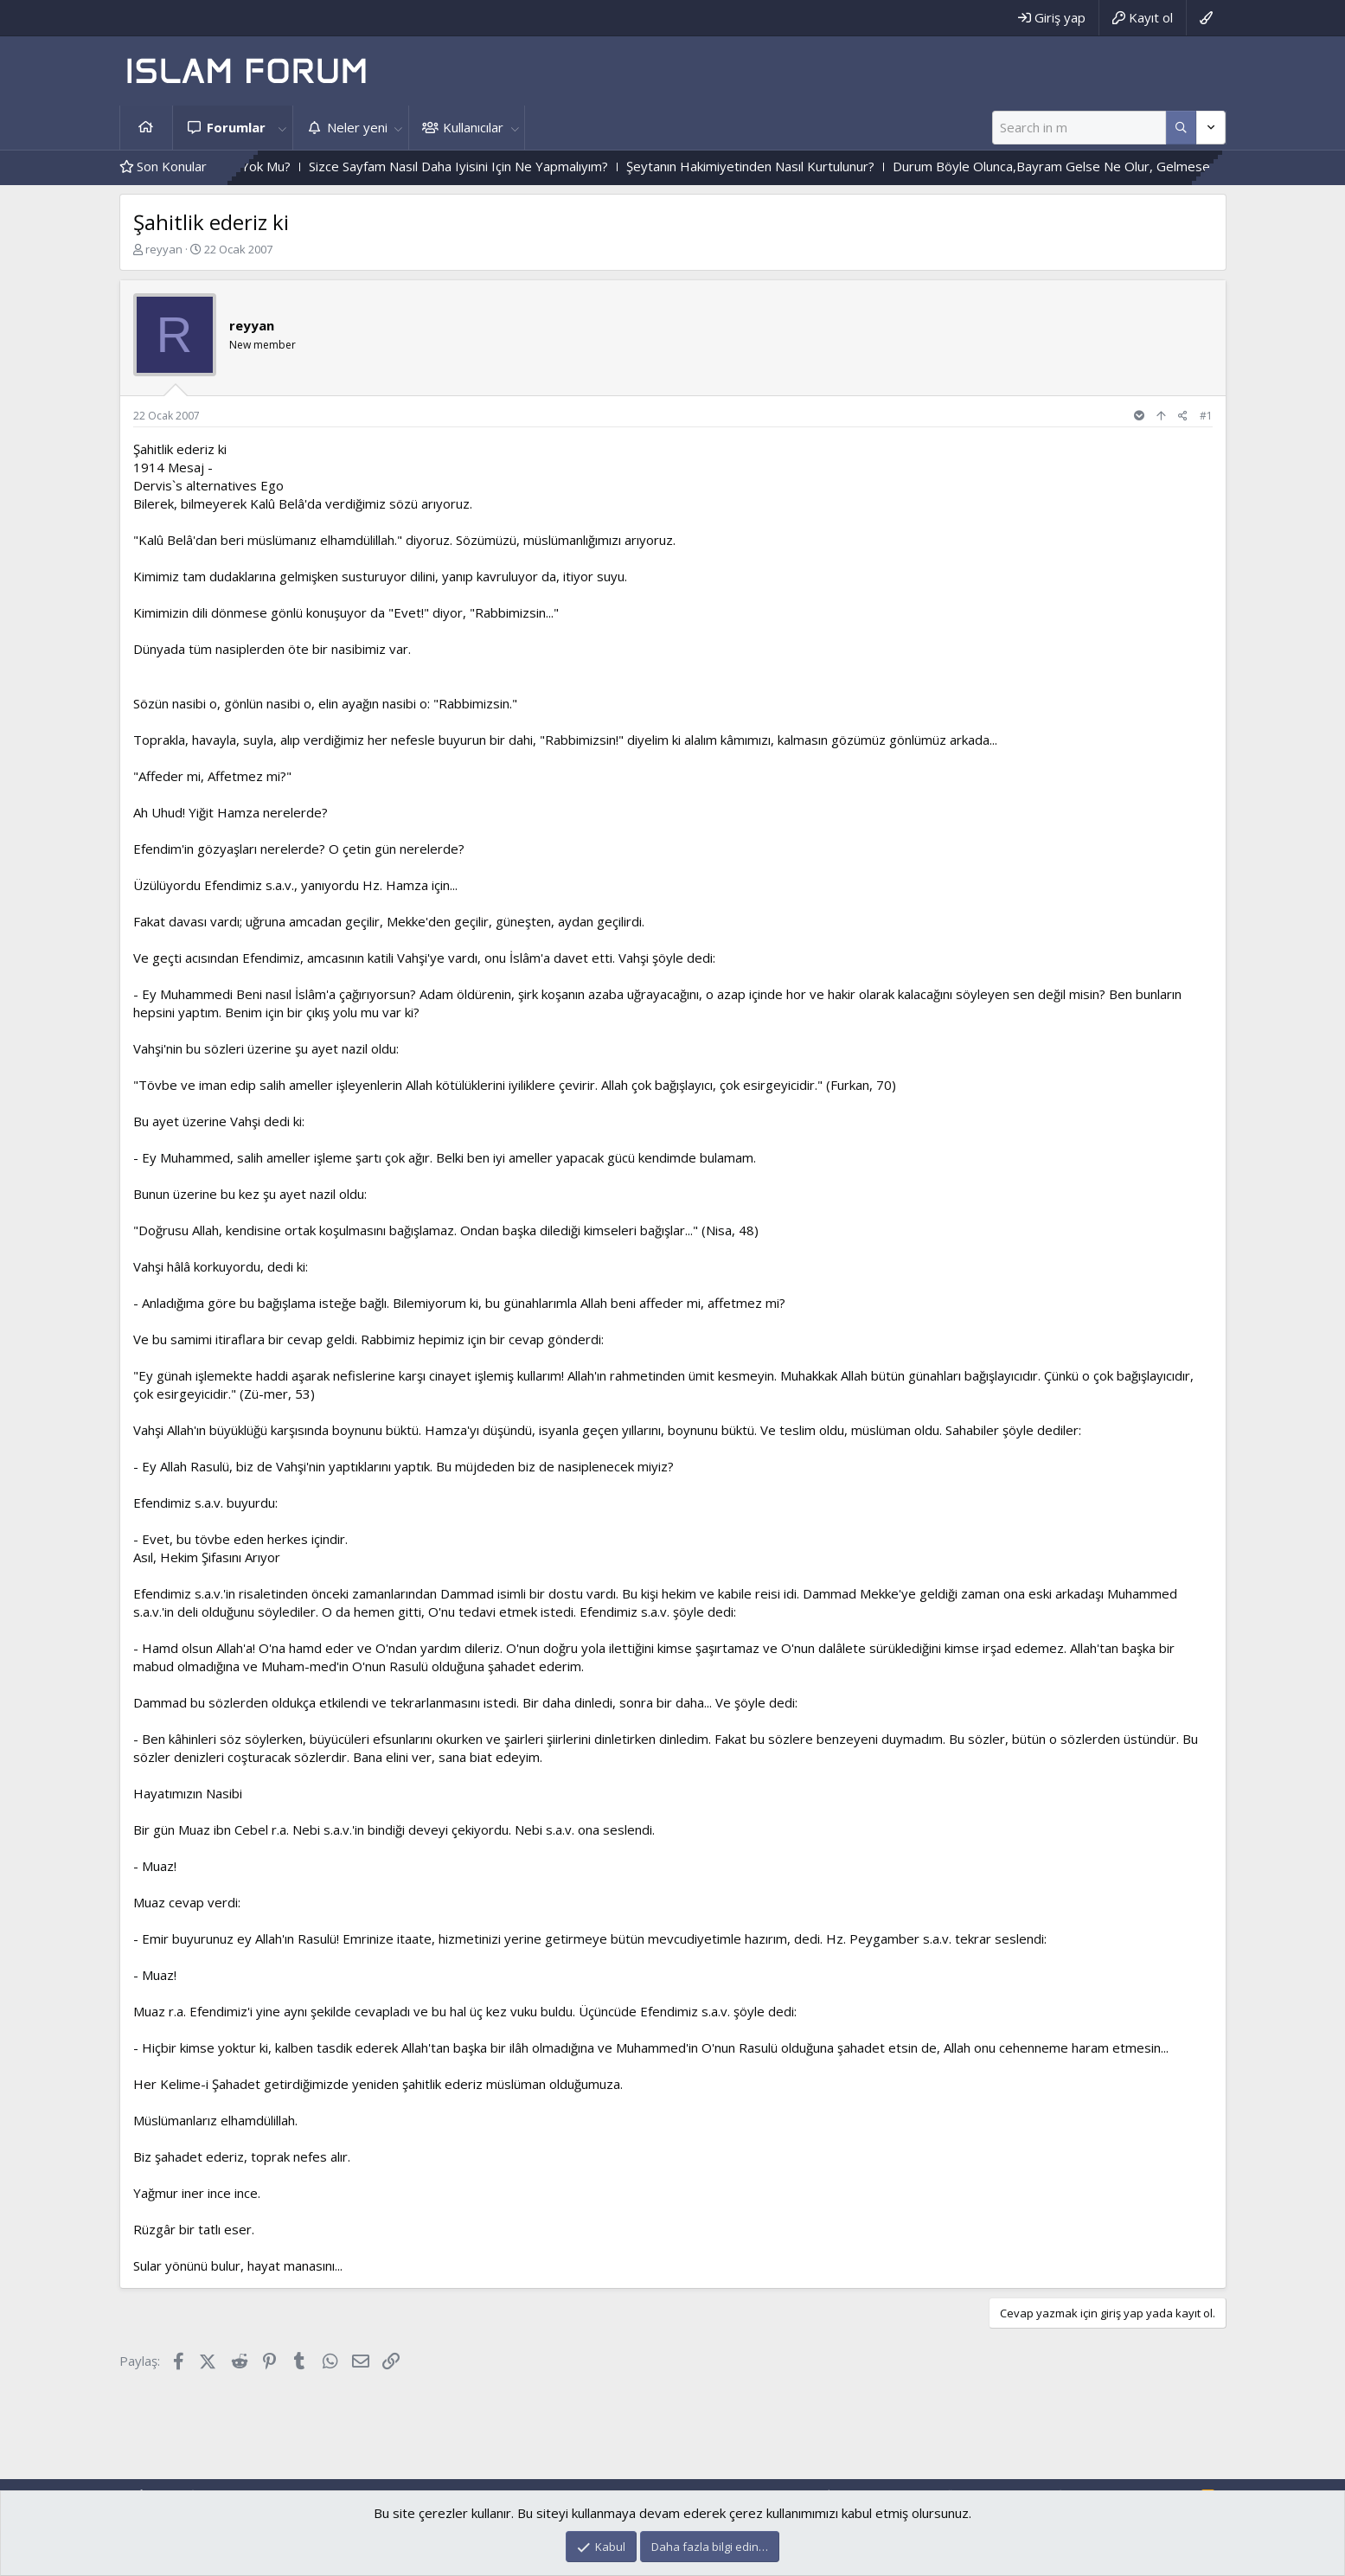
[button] (282, 128)
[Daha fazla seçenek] (1181, 127)
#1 (1206, 415)
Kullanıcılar (473, 127)
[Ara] (1079, 127)
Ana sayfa (146, 128)
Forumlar (236, 127)
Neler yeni (357, 127)
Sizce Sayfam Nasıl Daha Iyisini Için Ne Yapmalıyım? (503, 166)
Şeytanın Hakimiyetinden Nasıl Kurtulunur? (795, 166)
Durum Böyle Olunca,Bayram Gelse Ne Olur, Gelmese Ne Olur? (1124, 166)
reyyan (164, 249)
